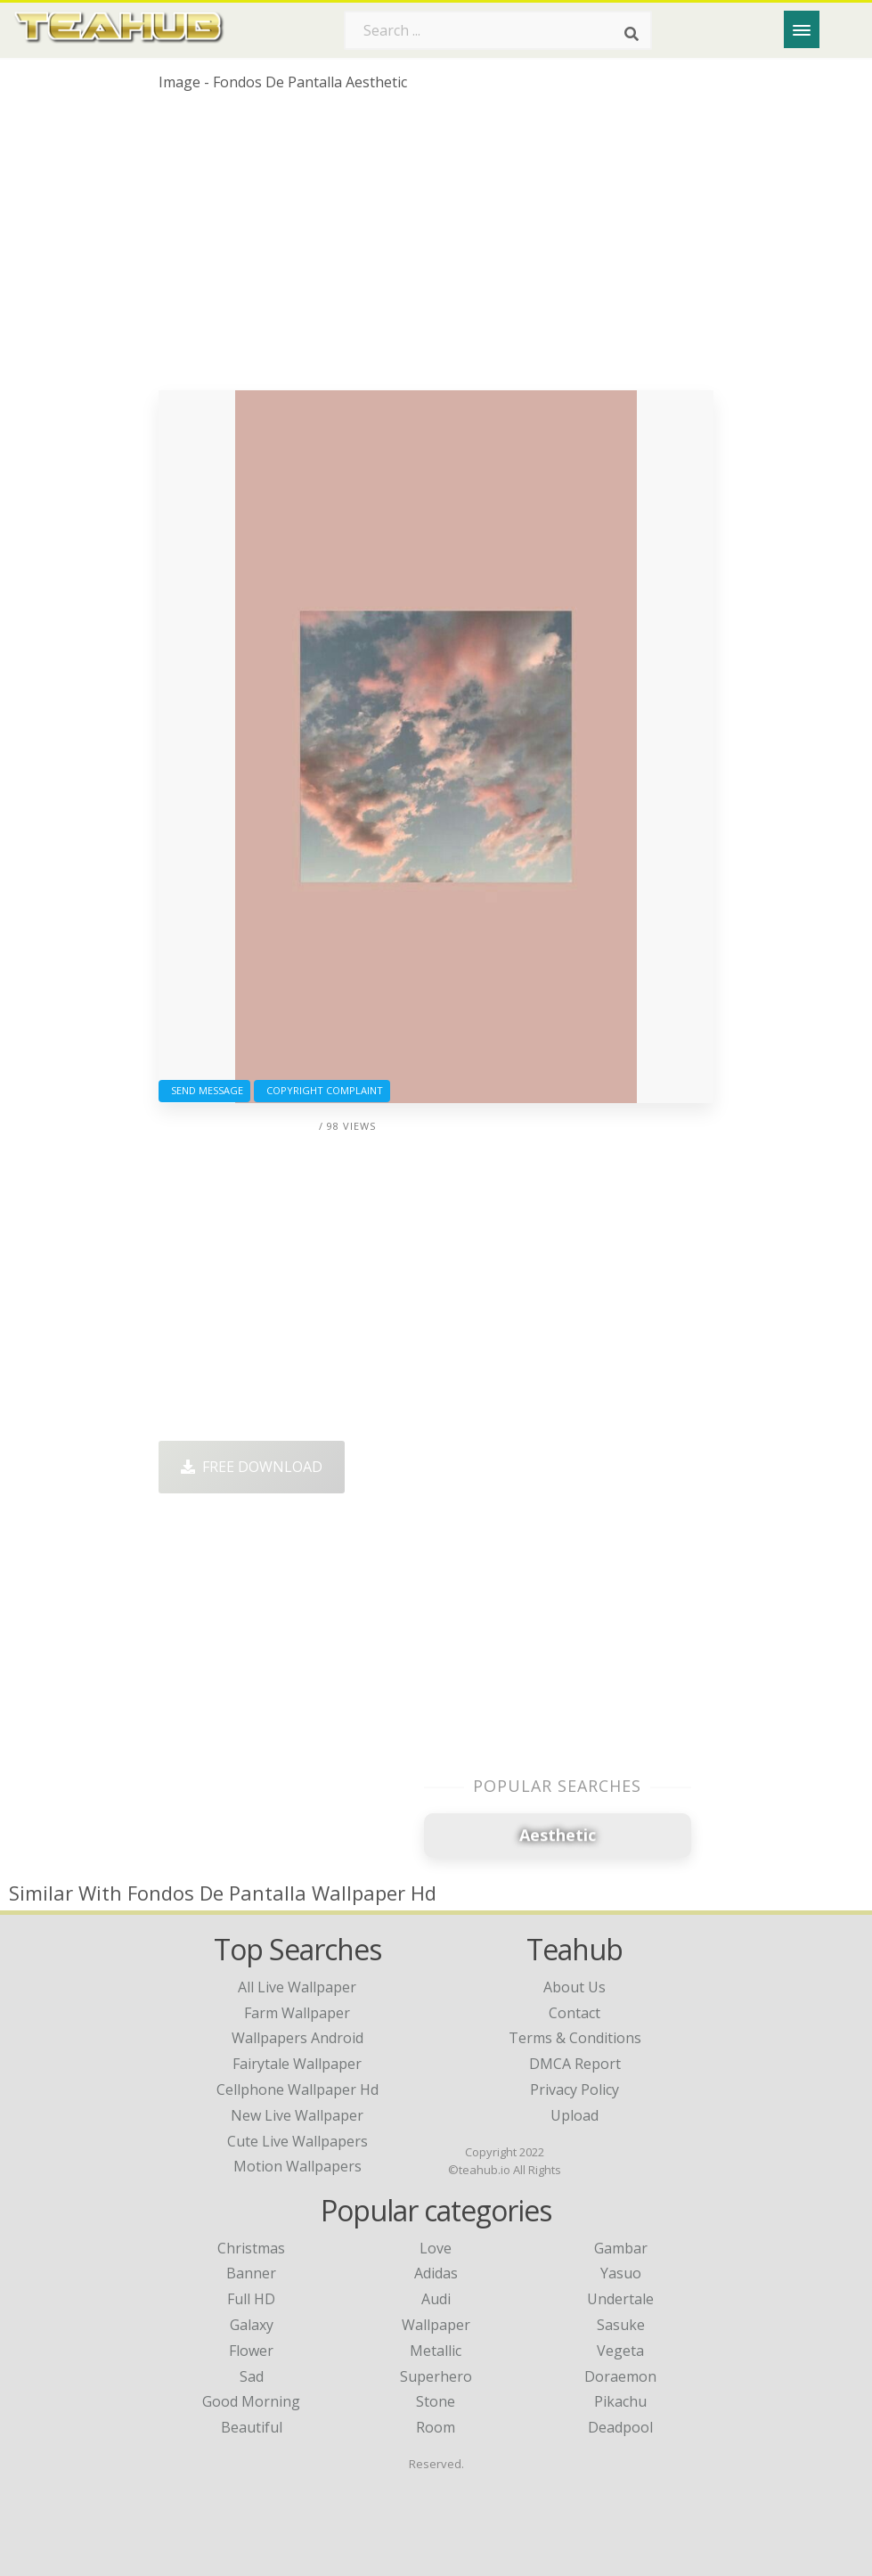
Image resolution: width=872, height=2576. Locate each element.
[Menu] (801, 29)
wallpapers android (297, 2038)
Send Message (204, 1090)
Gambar (621, 2248)
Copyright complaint (322, 1090)
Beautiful (251, 2427)
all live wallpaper (297, 1987)
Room (435, 2427)
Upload (574, 2115)
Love (436, 2248)
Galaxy (251, 2325)
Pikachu (620, 2401)
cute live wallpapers (297, 2141)
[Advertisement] (436, 247)
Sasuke (621, 2325)
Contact (574, 2013)
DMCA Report (575, 2063)
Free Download (251, 1466)
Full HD (251, 2299)
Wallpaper (436, 2325)
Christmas (251, 2248)
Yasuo (620, 2273)
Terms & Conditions (575, 2038)
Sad (252, 2376)
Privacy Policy (574, 2089)
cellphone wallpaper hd (297, 2089)
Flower (251, 2350)
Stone (435, 2401)
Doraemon (620, 2376)
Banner (251, 2273)
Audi (436, 2299)
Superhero (436, 2376)
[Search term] (498, 30)
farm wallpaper (297, 2013)
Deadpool (620, 2427)
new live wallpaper (297, 2115)
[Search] (631, 33)
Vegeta (620, 2350)
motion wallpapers (297, 2166)
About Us (574, 1987)
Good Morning (251, 2401)
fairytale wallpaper (297, 2063)
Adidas (436, 2273)
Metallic (435, 2350)
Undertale (620, 2299)
